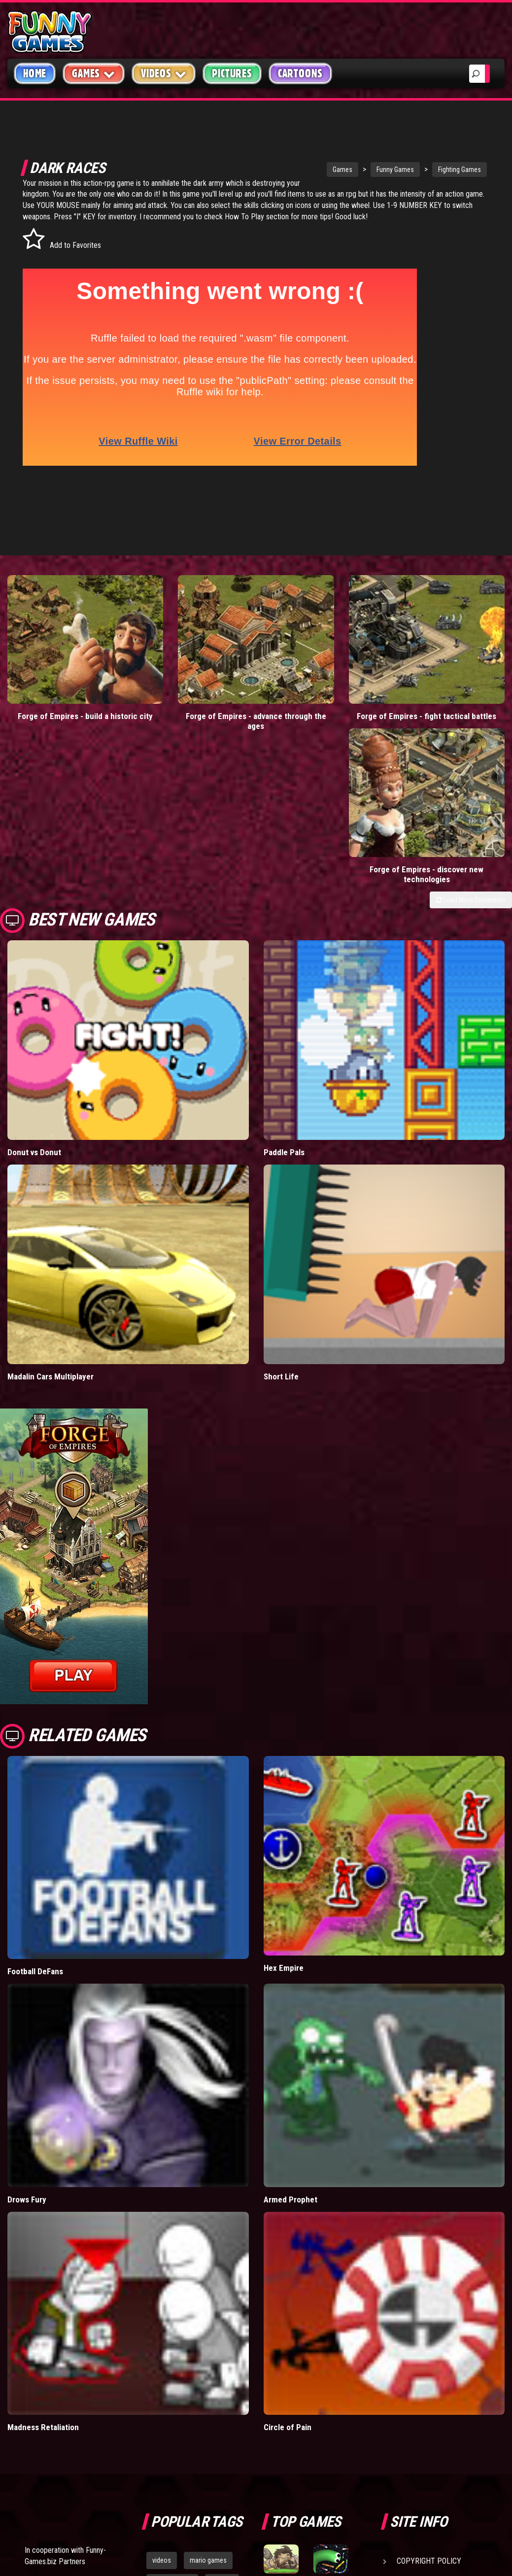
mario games (208, 2343)
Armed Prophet (290, 1982)
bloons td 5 (168, 2409)
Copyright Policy (429, 2343)
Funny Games (359, 169)
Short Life (281, 1159)
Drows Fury (26, 1982)
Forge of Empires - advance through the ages (192, 656)
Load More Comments (471, 682)
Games (306, 169)
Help (405, 2390)
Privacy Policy (424, 2366)
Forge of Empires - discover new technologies (448, 656)
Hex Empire (284, 1750)
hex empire (218, 2409)
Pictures (232, 73)
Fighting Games (423, 169)
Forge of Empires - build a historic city (64, 656)
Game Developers (428, 2413)
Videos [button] (164, 73)
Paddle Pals (284, 934)
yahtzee (222, 2365)
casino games (172, 2365)
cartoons (218, 2387)
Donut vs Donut (34, 934)
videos (161, 2343)
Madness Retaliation (43, 2210)
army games (169, 2387)
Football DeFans (35, 1754)
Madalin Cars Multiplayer (50, 1159)
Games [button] (93, 73)
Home (34, 73)
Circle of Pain (287, 2210)
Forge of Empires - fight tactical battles (320, 656)
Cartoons (300, 73)
